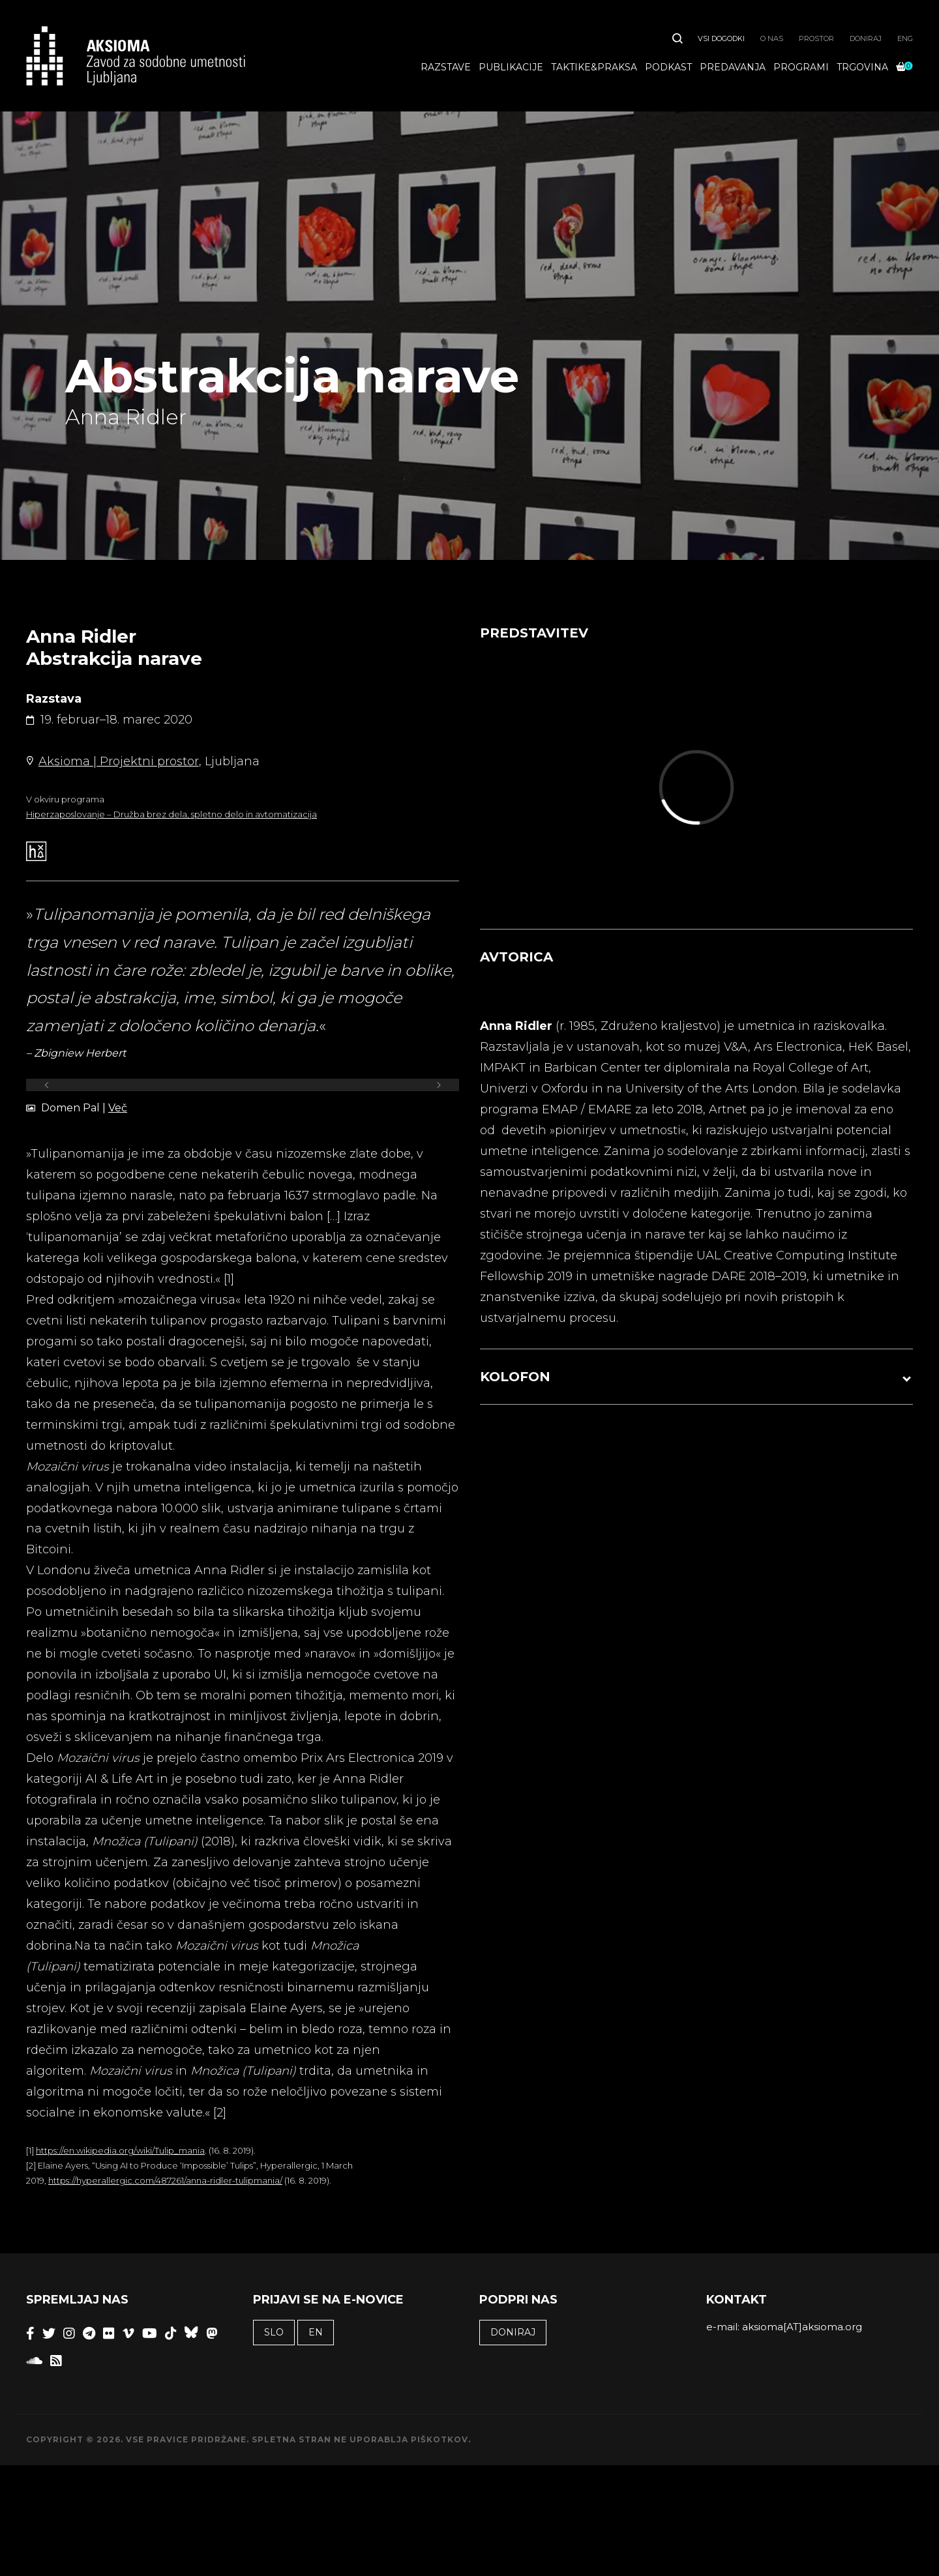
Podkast (668, 67)
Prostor (816, 38)
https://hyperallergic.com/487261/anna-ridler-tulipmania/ (165, 2180)
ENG (905, 38)
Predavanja (733, 67)
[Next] (438, 1085)
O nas (771, 38)
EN (315, 2332)
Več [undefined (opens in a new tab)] (117, 1108)
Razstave (446, 67)
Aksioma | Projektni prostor (118, 761)
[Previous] (47, 1085)
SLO (274, 2332)
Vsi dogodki (721, 38)
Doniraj (866, 38)
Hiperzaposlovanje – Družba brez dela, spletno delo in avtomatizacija (171, 814)
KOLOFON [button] (515, 1376)
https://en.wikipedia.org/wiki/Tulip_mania (120, 2150)
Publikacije (511, 67)
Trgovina (862, 67)
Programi (801, 67)
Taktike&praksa (594, 67)
